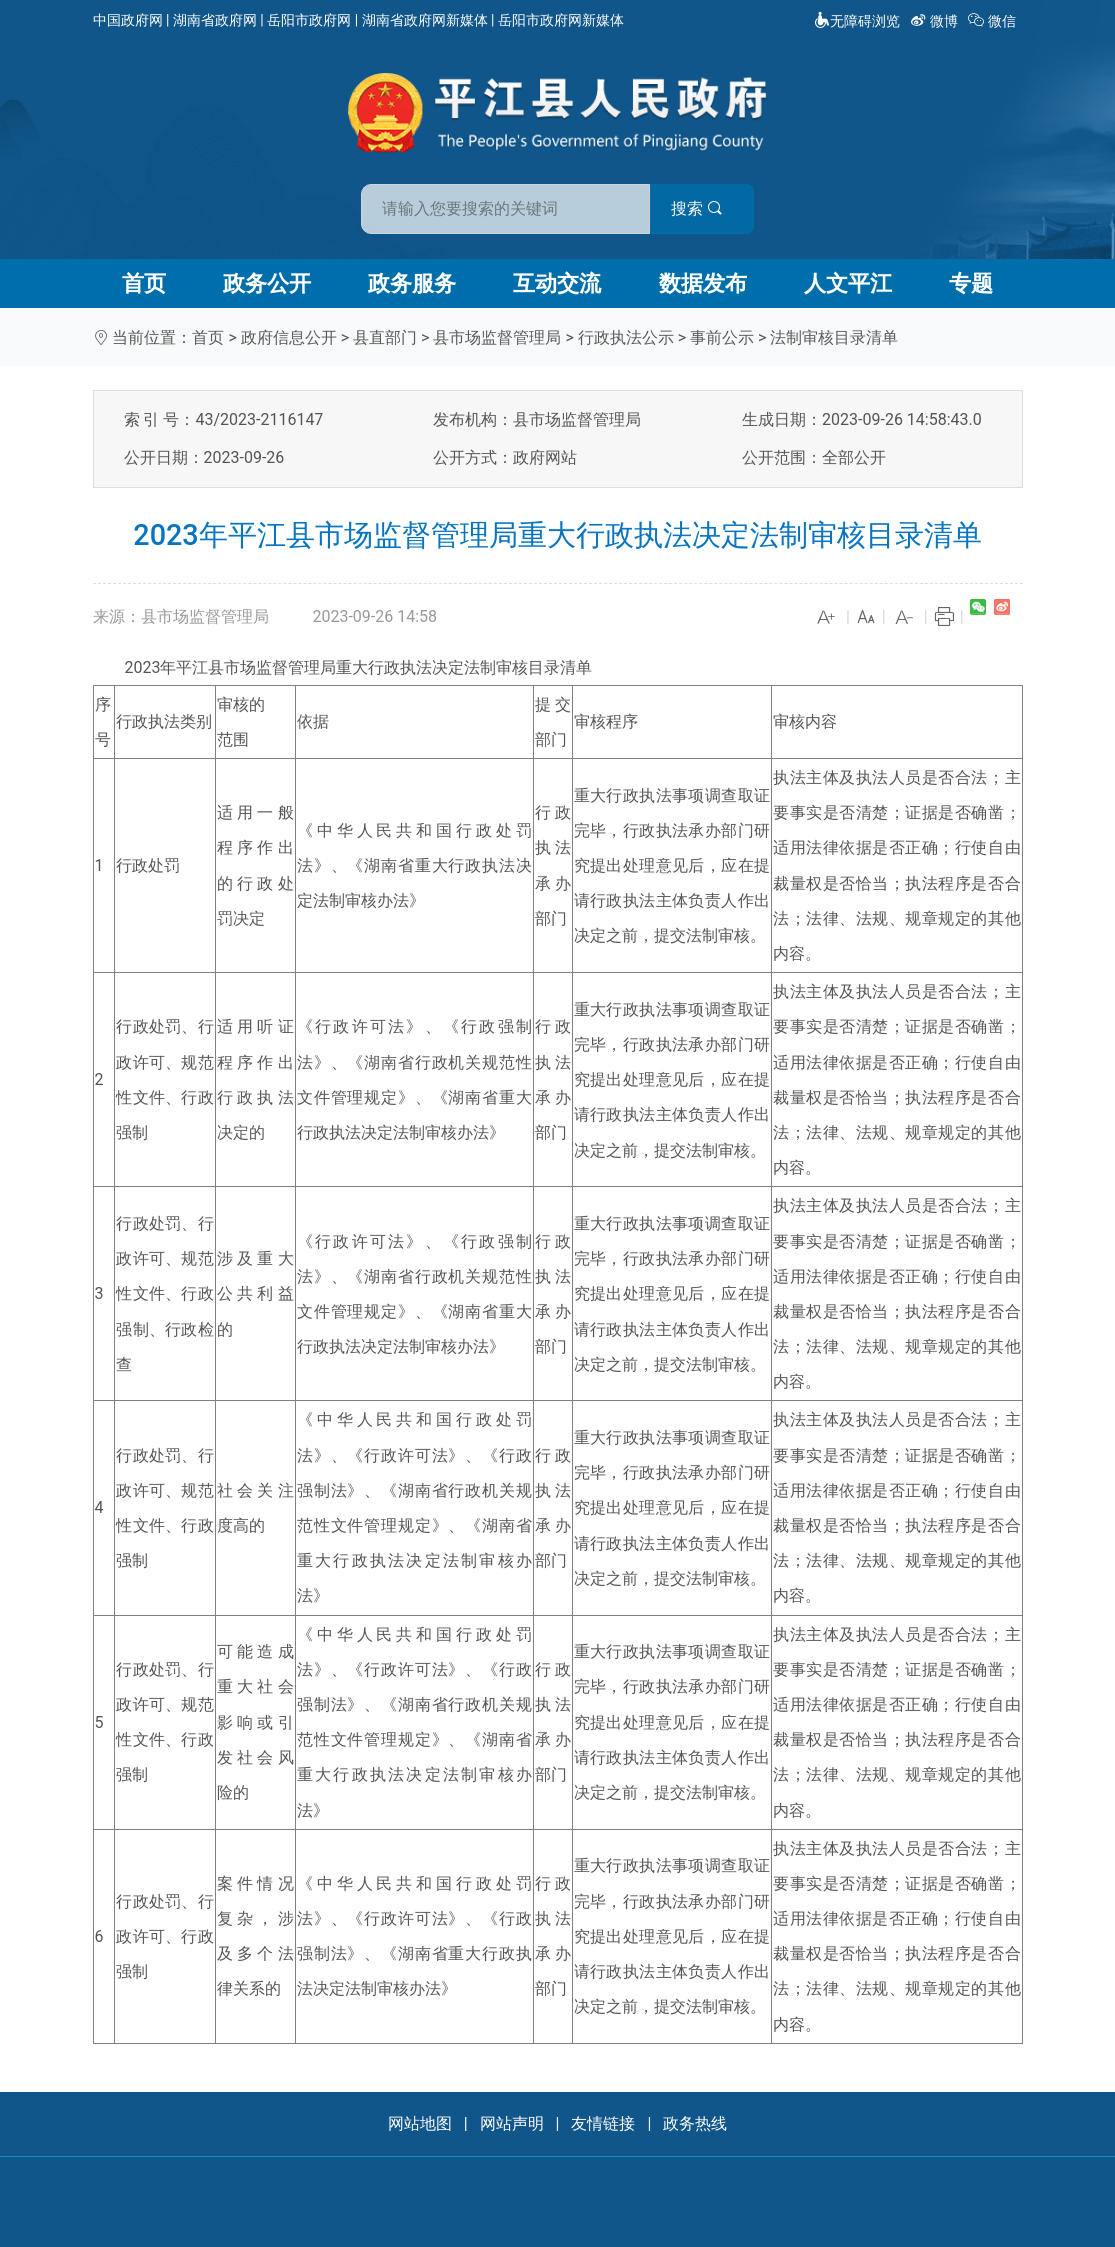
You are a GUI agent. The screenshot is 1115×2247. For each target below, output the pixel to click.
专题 (971, 283)
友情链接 (603, 2123)
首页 (144, 283)
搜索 (701, 208)
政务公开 (267, 283)
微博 (935, 21)
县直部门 (385, 337)
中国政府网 (128, 20)
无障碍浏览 (857, 21)
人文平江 (848, 283)
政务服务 (412, 283)
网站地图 (420, 2123)
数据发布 (703, 283)
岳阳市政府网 (309, 20)
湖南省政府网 (215, 20)
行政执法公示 (626, 337)
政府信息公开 (289, 337)
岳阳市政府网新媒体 (561, 20)
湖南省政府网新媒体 (425, 20)
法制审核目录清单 (834, 337)
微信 (993, 21)
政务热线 (695, 2123)
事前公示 (722, 337)
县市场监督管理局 (497, 337)
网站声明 (512, 2123)
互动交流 (557, 283)
